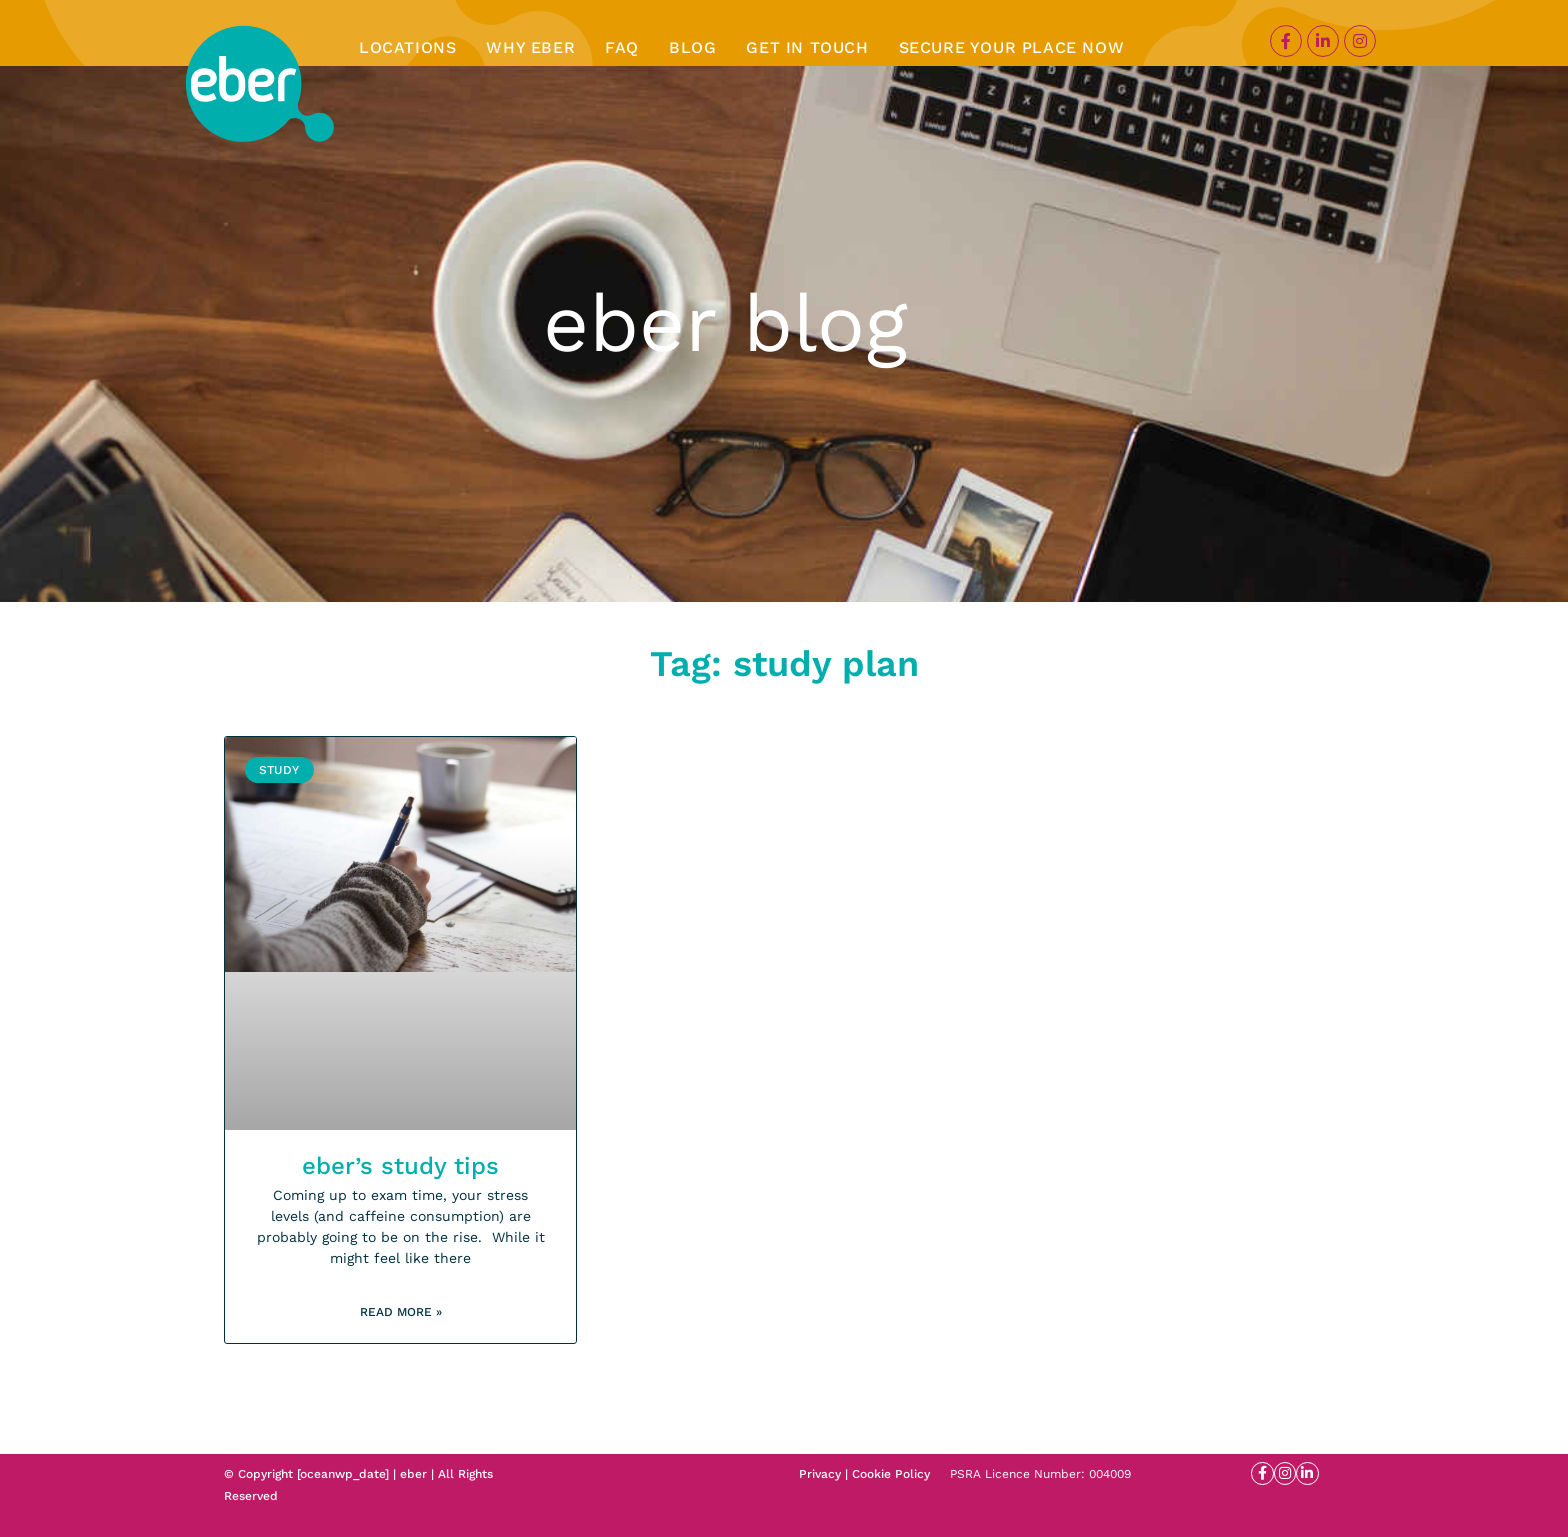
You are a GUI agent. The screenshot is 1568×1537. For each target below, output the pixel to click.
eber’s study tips (400, 1166)
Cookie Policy (891, 1474)
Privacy (820, 1474)
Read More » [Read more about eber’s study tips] (401, 1312)
